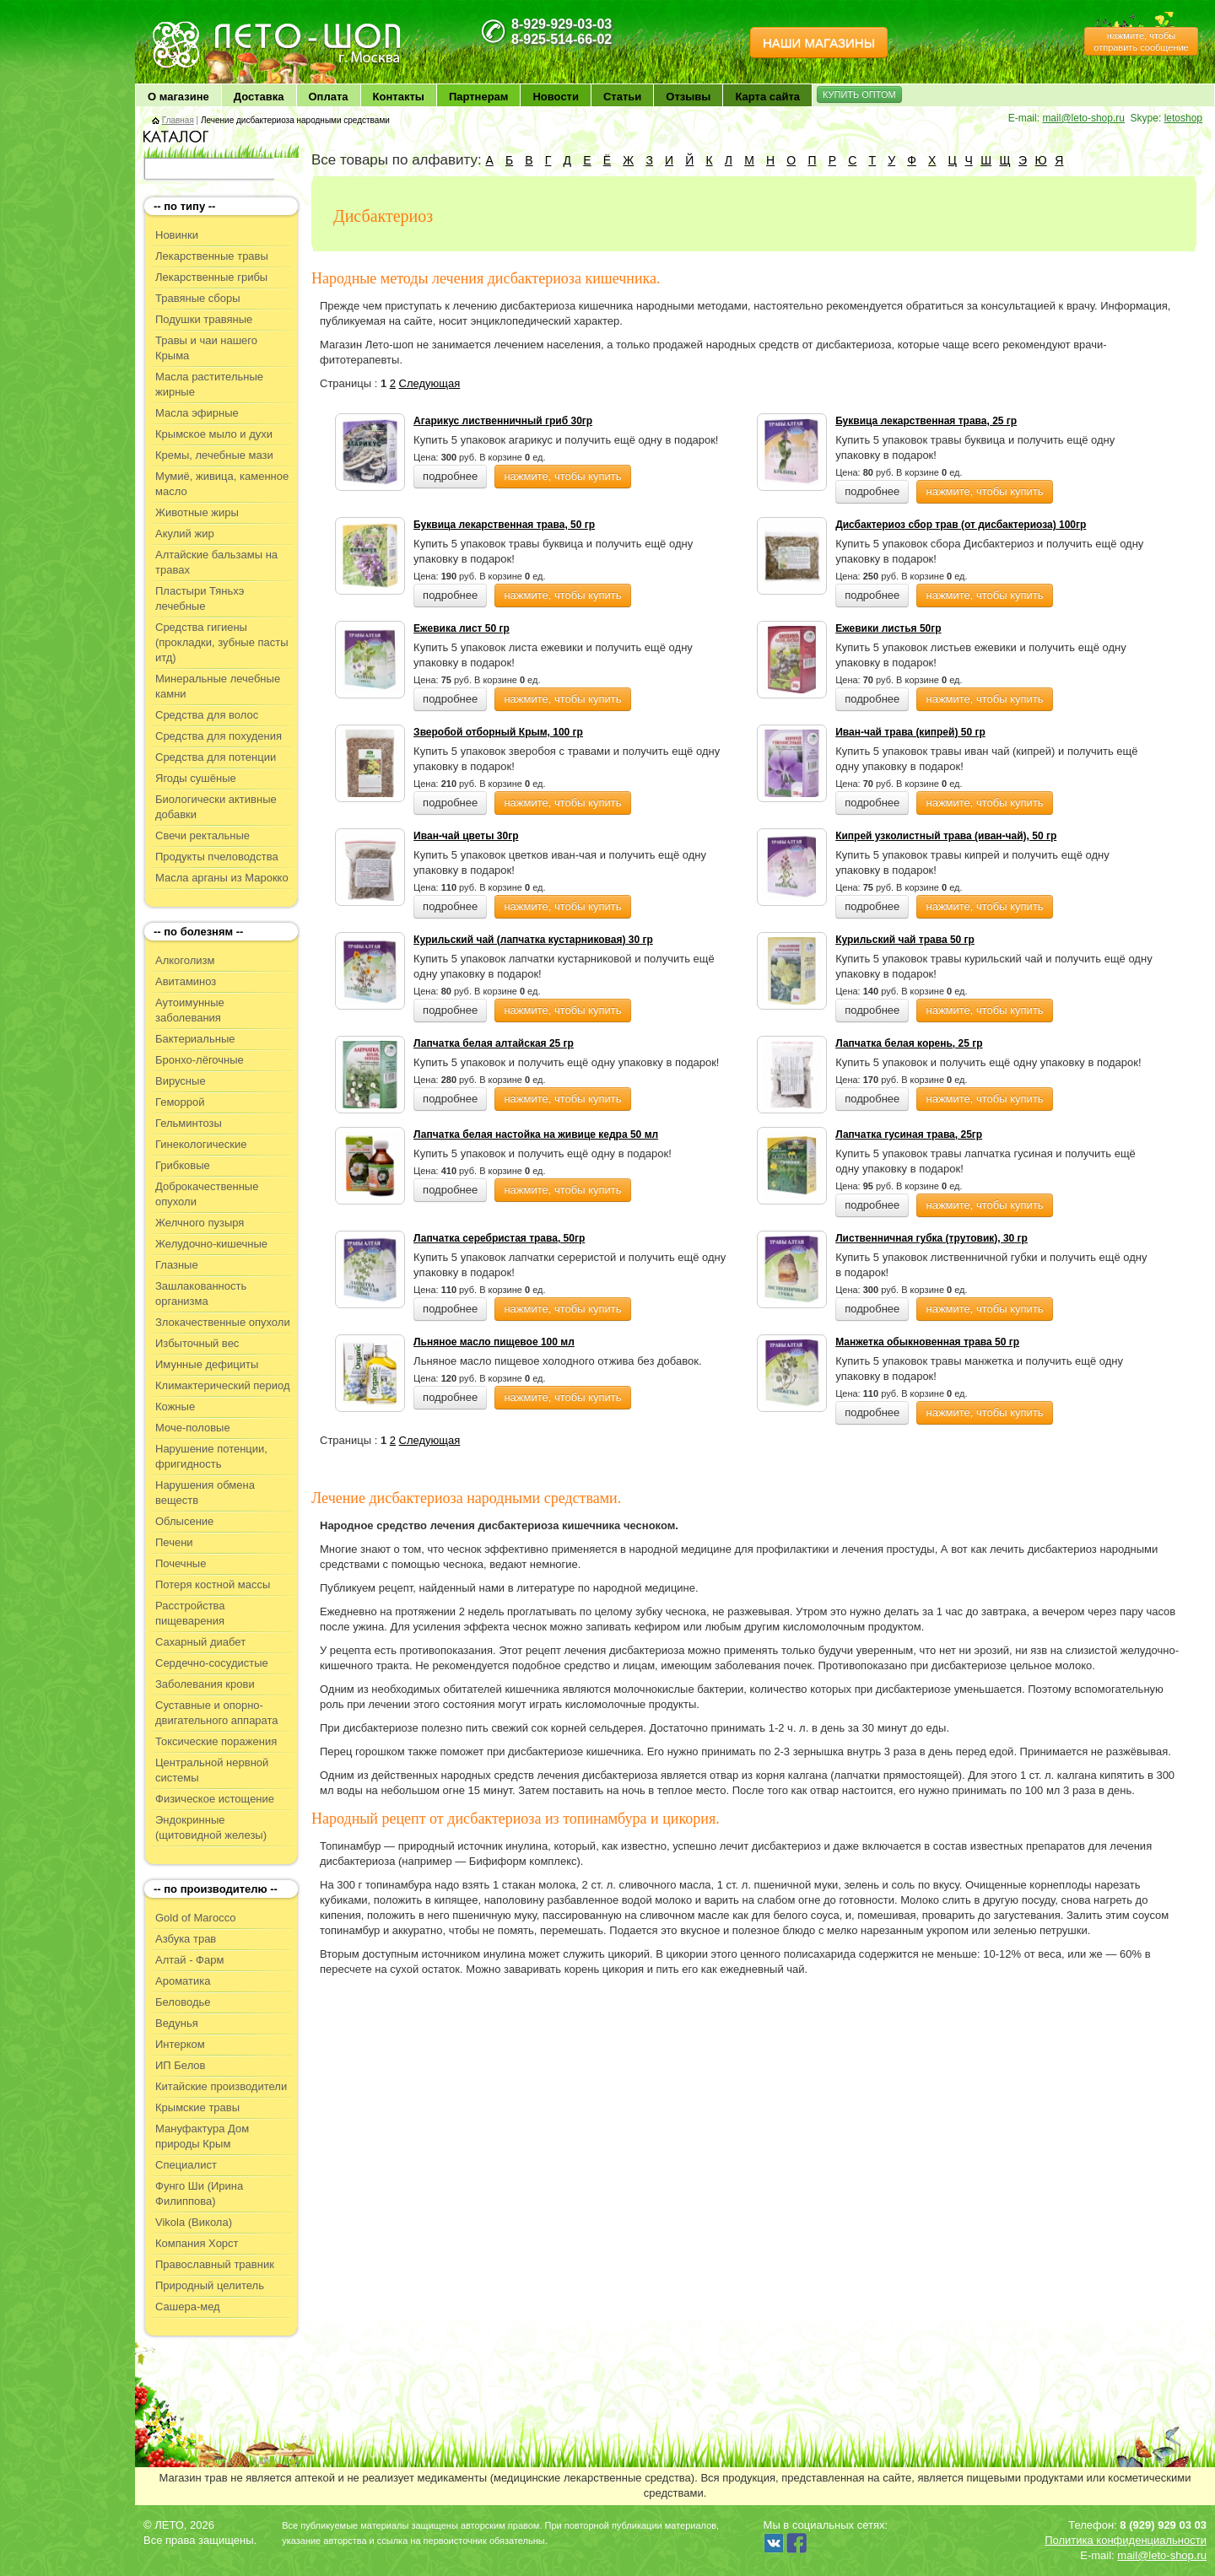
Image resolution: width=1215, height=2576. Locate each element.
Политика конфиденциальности (1126, 2540)
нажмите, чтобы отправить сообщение (1141, 41)
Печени (174, 1542)
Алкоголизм (184, 960)
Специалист (186, 2164)
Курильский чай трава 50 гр (905, 940)
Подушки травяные (203, 319)
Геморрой (180, 1102)
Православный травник (214, 2264)
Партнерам (479, 96)
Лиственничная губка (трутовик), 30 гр (931, 1238)
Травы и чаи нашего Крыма (206, 348)
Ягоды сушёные (195, 778)
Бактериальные (195, 1038)
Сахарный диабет (200, 1642)
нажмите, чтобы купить (562, 476)
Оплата (328, 96)
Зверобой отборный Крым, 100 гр (498, 732)
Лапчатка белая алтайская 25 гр (493, 1043)
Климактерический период (222, 1385)
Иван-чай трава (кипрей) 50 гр (910, 732)
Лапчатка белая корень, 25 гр (908, 1043)
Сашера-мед (187, 2306)
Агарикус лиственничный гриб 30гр (502, 421)
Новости (555, 96)
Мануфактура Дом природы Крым (202, 2136)
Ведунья (176, 2023)
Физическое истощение (214, 1798)
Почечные (180, 1563)
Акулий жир (184, 533)
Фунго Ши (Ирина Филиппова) (199, 2193)
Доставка (259, 96)
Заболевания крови (205, 1684)
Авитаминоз (185, 981)
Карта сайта (767, 96)
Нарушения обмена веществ (205, 1492)
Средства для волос (206, 715)
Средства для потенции (215, 757)
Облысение (184, 1521)
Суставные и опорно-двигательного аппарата (216, 1713)
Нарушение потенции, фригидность (211, 1456)
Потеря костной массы (212, 1584)
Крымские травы (197, 2107)
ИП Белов (180, 2065)
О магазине (178, 96)
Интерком (180, 2044)
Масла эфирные (197, 413)
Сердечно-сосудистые (211, 1663)
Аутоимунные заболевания (189, 1010)
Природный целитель (209, 2285)
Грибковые (182, 1165)
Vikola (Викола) (193, 2222)
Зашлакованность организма (200, 1293)
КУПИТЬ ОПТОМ (859, 94)
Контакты (398, 96)
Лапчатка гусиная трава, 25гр (908, 1134)
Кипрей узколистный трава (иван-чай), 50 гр (945, 836)
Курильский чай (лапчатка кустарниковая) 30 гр (533, 940)
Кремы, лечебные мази (214, 455)
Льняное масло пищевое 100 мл (494, 1342)
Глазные (176, 1264)
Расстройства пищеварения (190, 1613)
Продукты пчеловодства (216, 856)
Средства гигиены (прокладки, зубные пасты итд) (222, 642)
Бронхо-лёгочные (199, 1060)
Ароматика (182, 1981)
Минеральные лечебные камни (217, 686)
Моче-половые (192, 1427)
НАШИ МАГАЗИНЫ (819, 42)
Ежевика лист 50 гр (461, 628)
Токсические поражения (216, 1741)
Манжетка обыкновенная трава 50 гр (927, 1342)
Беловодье (183, 2002)
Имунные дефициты (206, 1364)
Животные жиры (197, 512)
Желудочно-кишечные (211, 1243)
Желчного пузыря (199, 1222)
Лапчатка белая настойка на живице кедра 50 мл (535, 1134)
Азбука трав (185, 1938)
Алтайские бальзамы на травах (216, 562)
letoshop (1183, 118)
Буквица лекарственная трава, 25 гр (926, 421)
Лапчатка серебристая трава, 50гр (499, 1238)
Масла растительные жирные (209, 384)
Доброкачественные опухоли (206, 1194)
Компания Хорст (197, 2243)
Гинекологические (200, 1144)
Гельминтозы (188, 1123)
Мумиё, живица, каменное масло (222, 484)
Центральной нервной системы (211, 1770)
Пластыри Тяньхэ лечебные (199, 598)
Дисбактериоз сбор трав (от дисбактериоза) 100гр (960, 525)
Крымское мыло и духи (214, 434)
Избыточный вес (197, 1343)
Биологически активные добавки (216, 807)
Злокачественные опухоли (222, 1322)
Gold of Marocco (195, 1917)
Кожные (175, 1406)
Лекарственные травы (211, 256)
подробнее (450, 476)
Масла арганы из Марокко (222, 877)
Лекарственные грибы (211, 277)
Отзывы (688, 96)
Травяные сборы (197, 298)
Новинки (176, 235)
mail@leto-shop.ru (1083, 118)
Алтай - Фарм (189, 1960)
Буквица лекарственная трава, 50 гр (504, 525)
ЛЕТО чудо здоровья (193, 25)
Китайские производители (221, 2086)
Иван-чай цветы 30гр (465, 836)
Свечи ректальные (202, 835)
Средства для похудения (218, 736)
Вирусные (180, 1081)
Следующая (430, 383)
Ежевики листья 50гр (888, 628)
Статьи (622, 96)
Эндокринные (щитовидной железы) (211, 1827)
